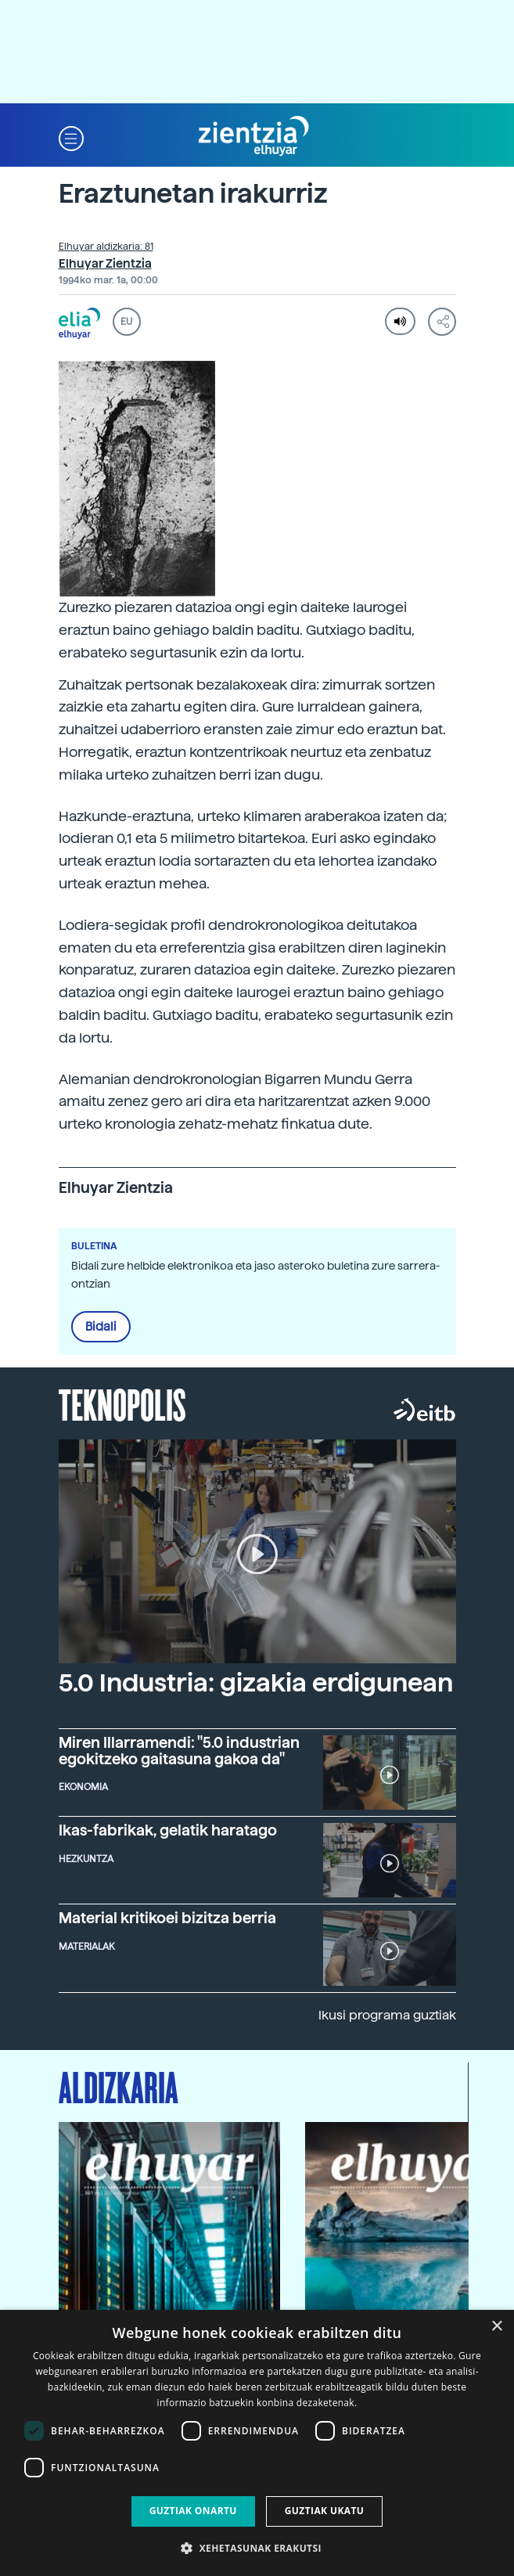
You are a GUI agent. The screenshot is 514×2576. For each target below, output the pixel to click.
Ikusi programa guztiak (387, 2015)
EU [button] (126, 321)
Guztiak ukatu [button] (325, 2510)
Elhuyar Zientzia (105, 264)
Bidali (101, 1327)
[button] (71, 136)
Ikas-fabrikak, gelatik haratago (168, 1830)
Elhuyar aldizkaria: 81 (106, 246)
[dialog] (257, 2443)
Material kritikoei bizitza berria (167, 1918)
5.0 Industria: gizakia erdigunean (256, 1683)
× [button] (496, 2327)
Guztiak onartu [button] (193, 2510)
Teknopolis (122, 1403)
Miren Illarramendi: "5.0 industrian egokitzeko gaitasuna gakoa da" (179, 1751)
